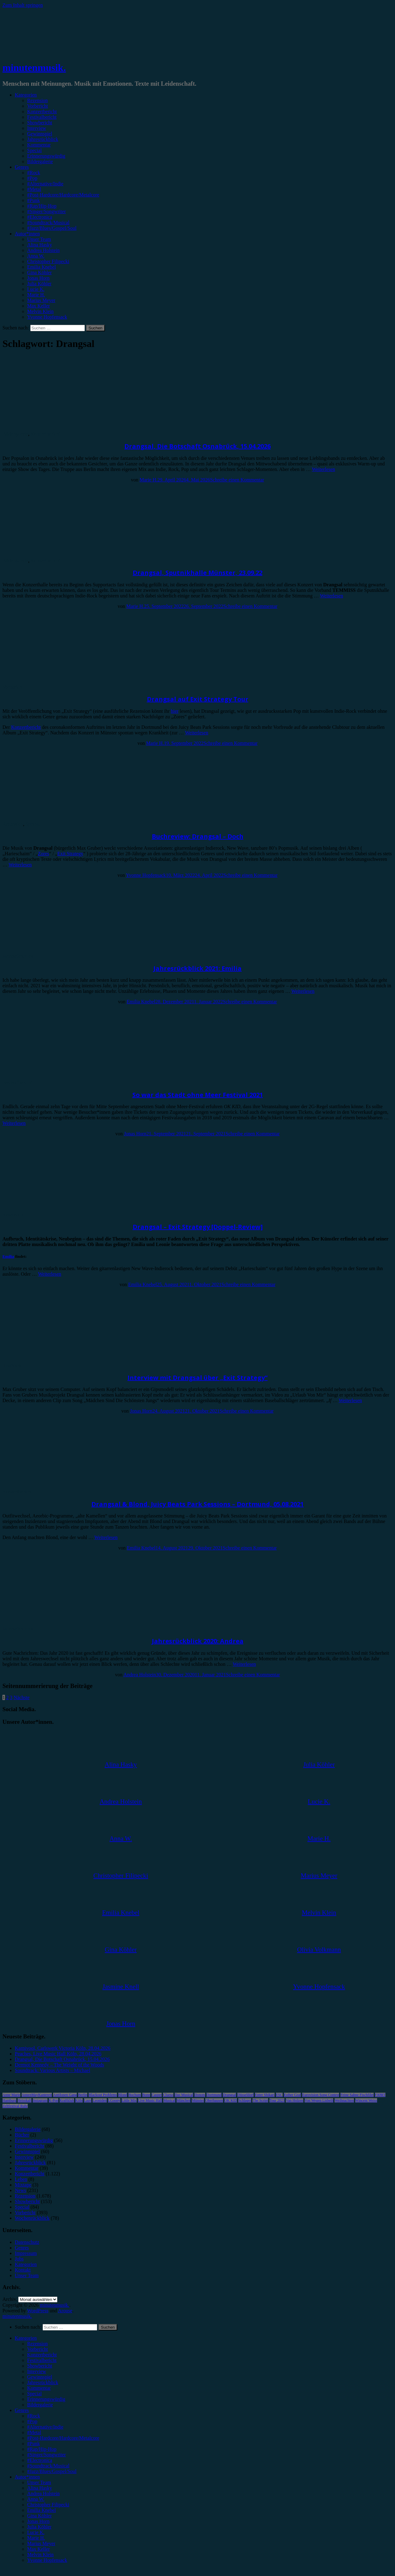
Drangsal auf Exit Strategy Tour (197, 699)
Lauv (88, 2100)
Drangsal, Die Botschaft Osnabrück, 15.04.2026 (197, 446)
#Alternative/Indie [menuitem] (45, 2426)
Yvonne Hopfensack (47, 317)
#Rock (33, 172)
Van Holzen (294, 2100)
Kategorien (26, 94)
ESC (279, 2095)
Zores (43, 853)
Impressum (26, 2253)
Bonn (146, 2095)
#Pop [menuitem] (32, 2421)
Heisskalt (24, 2100)
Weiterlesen (323, 469)
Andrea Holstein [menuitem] (43, 2493)
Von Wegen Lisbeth (319, 2100)
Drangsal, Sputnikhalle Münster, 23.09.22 (197, 572)
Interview (36, 128)
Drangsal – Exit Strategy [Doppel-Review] (198, 1227)
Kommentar (39, 144)
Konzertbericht (42, 111)
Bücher (22, 2134)
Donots (199, 2095)
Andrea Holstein (43, 250)
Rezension (37, 100)
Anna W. (35, 255)
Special (34, 150)
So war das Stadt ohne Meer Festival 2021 (197, 1095)
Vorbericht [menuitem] (37, 2349)
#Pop (32, 178)
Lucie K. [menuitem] (35, 2532)
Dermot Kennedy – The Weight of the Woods (59, 2064)
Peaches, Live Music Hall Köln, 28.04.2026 (58, 2053)
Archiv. (9, 2299)
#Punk (33, 200)
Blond (122, 2095)
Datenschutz (27, 2242)
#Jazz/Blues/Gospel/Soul (52, 228)
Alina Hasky (39, 244)
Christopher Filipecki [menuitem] (48, 2504)
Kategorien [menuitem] (26, 2338)
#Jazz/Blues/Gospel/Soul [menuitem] (52, 2471)
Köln (79, 2100)
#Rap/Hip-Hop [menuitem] (41, 2449)
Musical (169, 2100)
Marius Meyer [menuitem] (41, 2543)
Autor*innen (27, 233)
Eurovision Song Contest (320, 2095)
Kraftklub (67, 2100)
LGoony (114, 2100)
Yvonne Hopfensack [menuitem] (47, 2560)
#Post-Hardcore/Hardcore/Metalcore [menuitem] (63, 2438)
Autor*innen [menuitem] (27, 2476)
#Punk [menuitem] (33, 2443)
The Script (260, 2100)
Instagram (40, 2100)
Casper (157, 2095)
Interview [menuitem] (36, 2371)
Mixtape (23, 2184)
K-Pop (53, 2100)
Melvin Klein (40, 311)
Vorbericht (37, 106)
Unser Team (39, 239)
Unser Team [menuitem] (39, 2482)
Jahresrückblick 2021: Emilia (197, 968)
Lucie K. (35, 289)
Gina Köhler (39, 272)
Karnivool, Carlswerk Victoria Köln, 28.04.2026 (62, 2048)
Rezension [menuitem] (37, 2343)
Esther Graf (292, 2095)
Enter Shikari (265, 2095)
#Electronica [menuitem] (39, 2460)
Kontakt (23, 2270)
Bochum (134, 2095)
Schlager (244, 2100)
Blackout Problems (103, 2095)
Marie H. (36, 294)
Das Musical (184, 2095)
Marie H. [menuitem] (36, 2538)
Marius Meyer (41, 300)
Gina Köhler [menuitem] (39, 2515)
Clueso (168, 2095)
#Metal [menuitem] (34, 2432)
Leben (21, 2179)
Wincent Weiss (366, 2100)
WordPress (37, 2310)
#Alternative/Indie (45, 183)
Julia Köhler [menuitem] (39, 2526)
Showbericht (39, 122)
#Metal (34, 189)
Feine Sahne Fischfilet (356, 2095)
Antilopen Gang (65, 2095)
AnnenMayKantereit (37, 2095)
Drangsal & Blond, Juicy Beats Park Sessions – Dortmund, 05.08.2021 (197, 1504)
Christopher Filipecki (48, 261)
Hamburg (9, 2100)
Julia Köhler (39, 283)
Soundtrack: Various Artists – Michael (52, 2070)
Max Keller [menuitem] (38, 2549)
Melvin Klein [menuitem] (40, 2554)
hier (174, 711)
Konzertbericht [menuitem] (42, 2354)
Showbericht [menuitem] (39, 2365)
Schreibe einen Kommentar (237, 479)
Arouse (65, 2310)
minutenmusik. (34, 67)
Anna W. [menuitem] (35, 2499)
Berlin (82, 2095)
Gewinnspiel (39, 133)
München (183, 2100)
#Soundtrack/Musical (48, 222)
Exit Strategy (70, 853)
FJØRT (380, 2095)
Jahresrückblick (42, 139)
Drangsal (229, 2095)
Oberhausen (214, 2100)
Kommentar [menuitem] (39, 2388)
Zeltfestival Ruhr (15, 2106)
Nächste (22, 1697)
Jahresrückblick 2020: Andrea (197, 1641)
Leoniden (99, 2100)
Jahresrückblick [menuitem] (42, 2382)
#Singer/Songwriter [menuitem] (46, 2454)
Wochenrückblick (32, 2218)
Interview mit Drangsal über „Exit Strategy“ (197, 1377)
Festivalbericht (41, 117)
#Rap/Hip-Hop (41, 205)
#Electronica (39, 217)
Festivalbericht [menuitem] (41, 2360)
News (20, 2190)
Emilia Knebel (41, 267)
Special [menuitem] (34, 2393)
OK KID (230, 2100)
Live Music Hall (150, 2100)
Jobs (19, 2258)
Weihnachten (344, 2100)
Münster (198, 2100)
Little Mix (129, 2100)
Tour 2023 (277, 2100)
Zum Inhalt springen (22, 5)
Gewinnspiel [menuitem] (39, 2377)
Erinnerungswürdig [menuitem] (46, 2399)
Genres (22, 167)
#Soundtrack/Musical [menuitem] (48, 2465)
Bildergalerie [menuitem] (40, 2404)
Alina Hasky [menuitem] (39, 2488)
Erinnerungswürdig (46, 156)
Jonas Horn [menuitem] (38, 2521)
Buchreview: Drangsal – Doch (197, 836)
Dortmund (214, 2095)
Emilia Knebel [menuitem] (41, 2510)
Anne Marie (11, 2095)
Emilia (8, 1256)
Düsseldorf (245, 2095)
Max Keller (38, 305)
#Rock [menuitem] (33, 2415)
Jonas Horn (38, 278)
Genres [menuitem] (22, 2410)
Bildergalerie (40, 161)
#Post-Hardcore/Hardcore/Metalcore (63, 194)
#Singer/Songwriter (46, 211)
